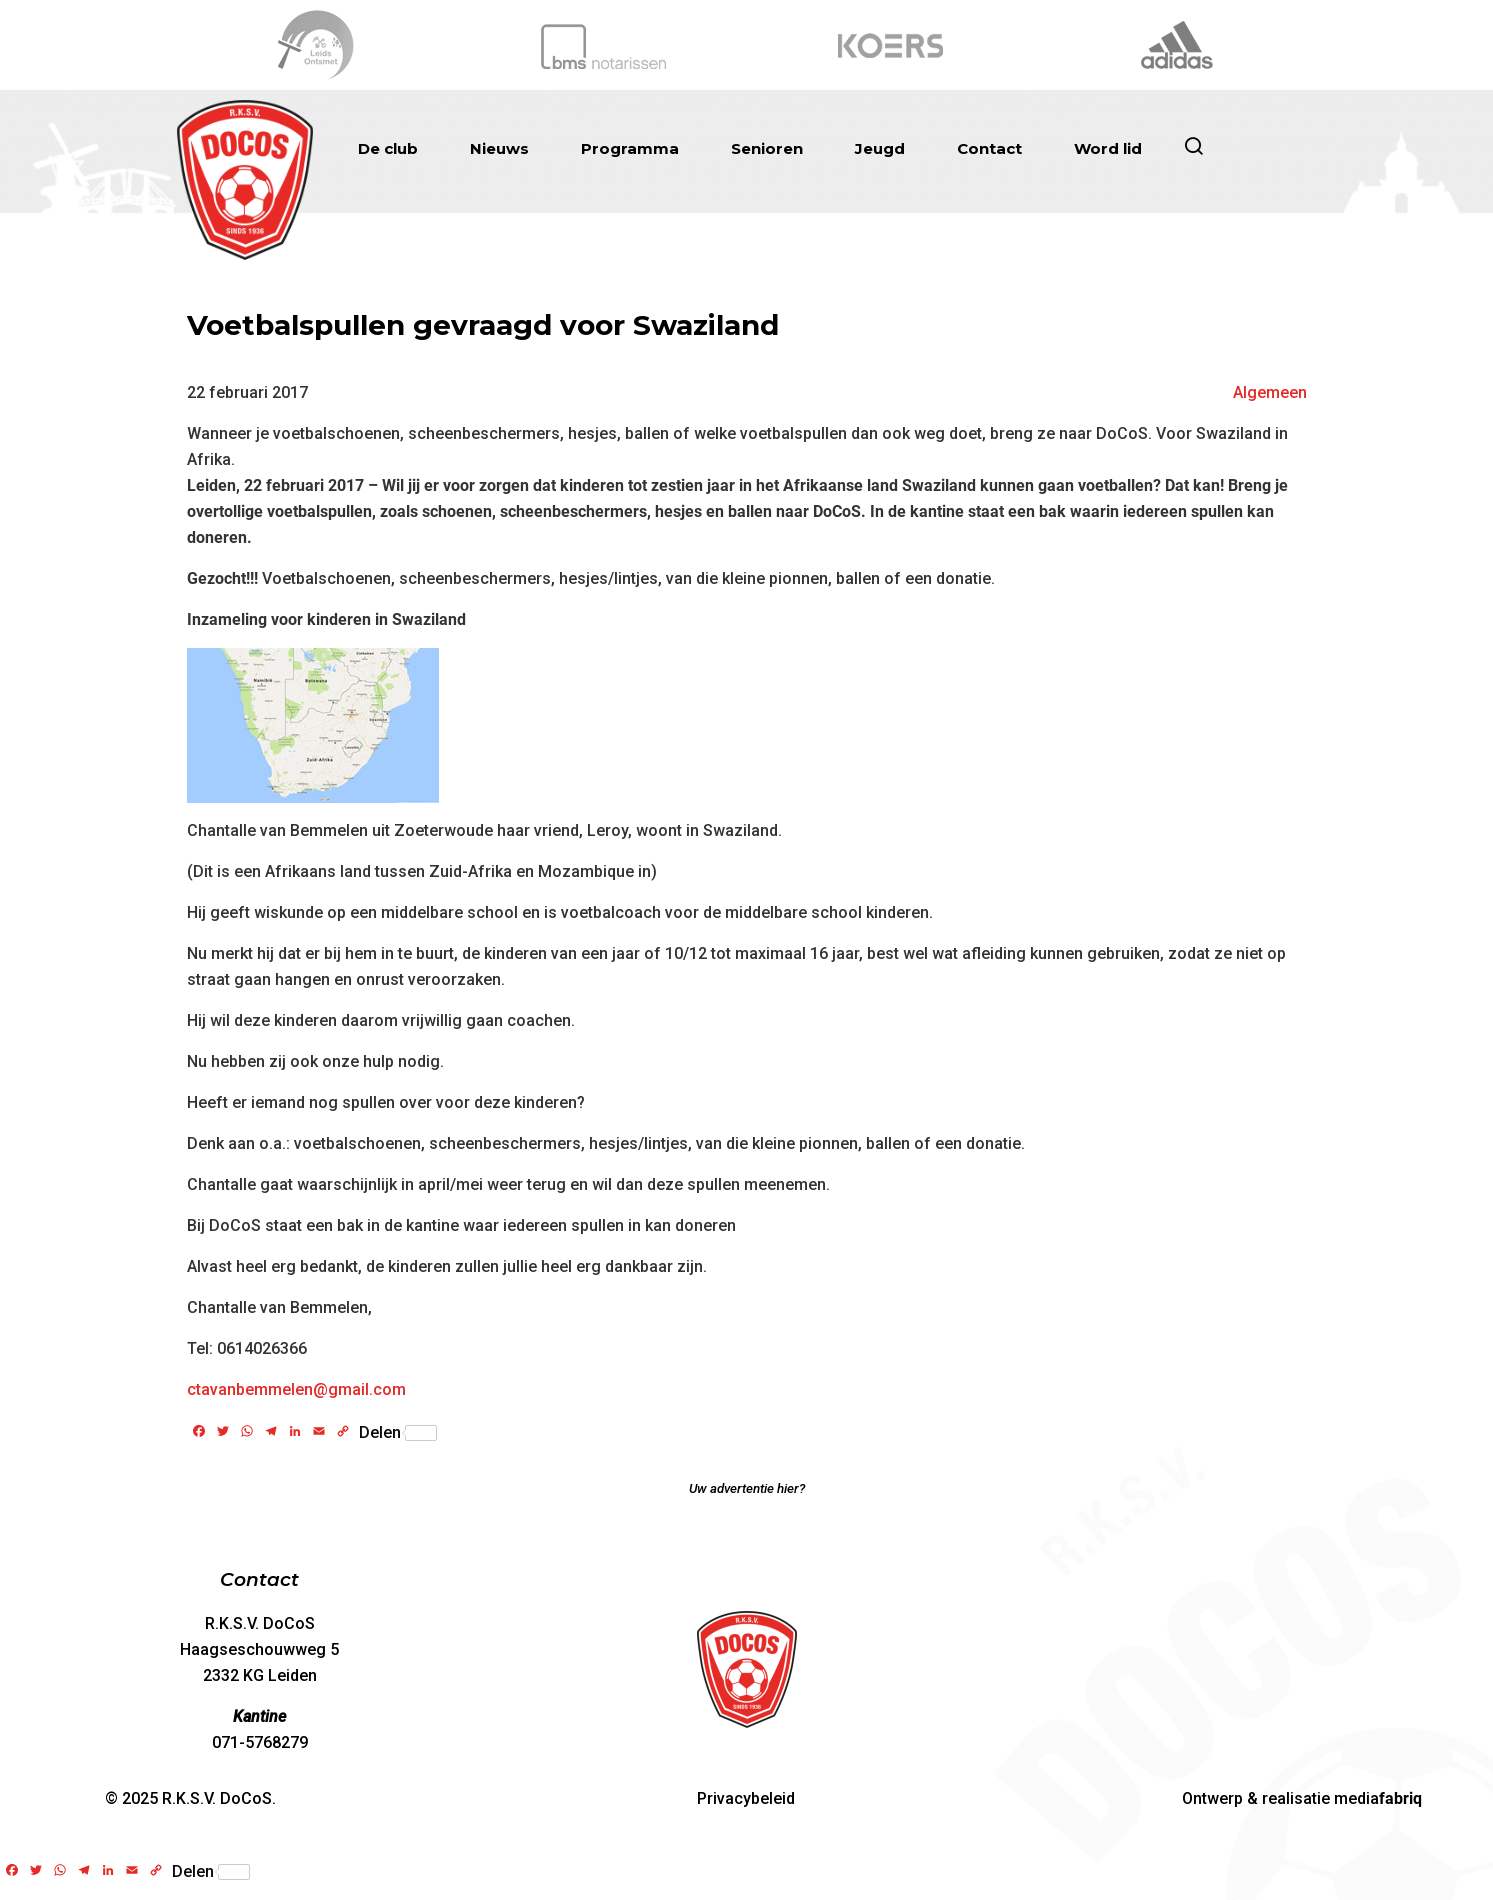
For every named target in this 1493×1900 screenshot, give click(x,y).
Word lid (1108, 148)
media (1378, 1798)
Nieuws (499, 148)
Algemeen (1270, 392)
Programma (630, 148)
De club (388, 148)
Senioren (767, 148)
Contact (989, 148)
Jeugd (880, 148)
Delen (398, 1433)
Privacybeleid (746, 1798)
